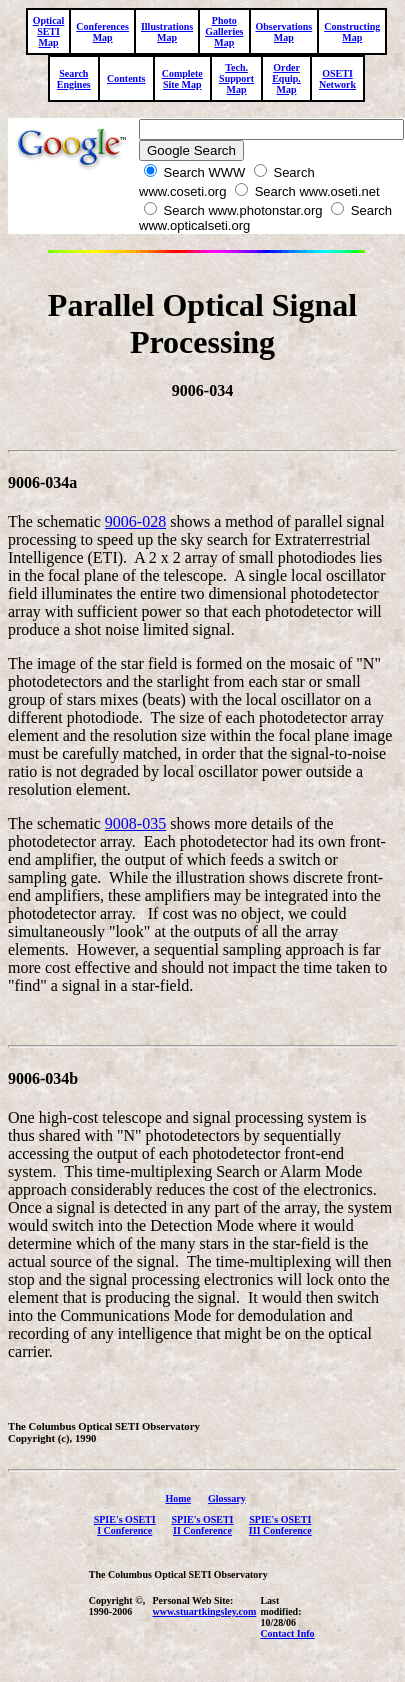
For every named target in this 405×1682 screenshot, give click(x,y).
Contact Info (287, 1636)
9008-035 (135, 826)
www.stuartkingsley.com (204, 1614)
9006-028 (135, 524)
